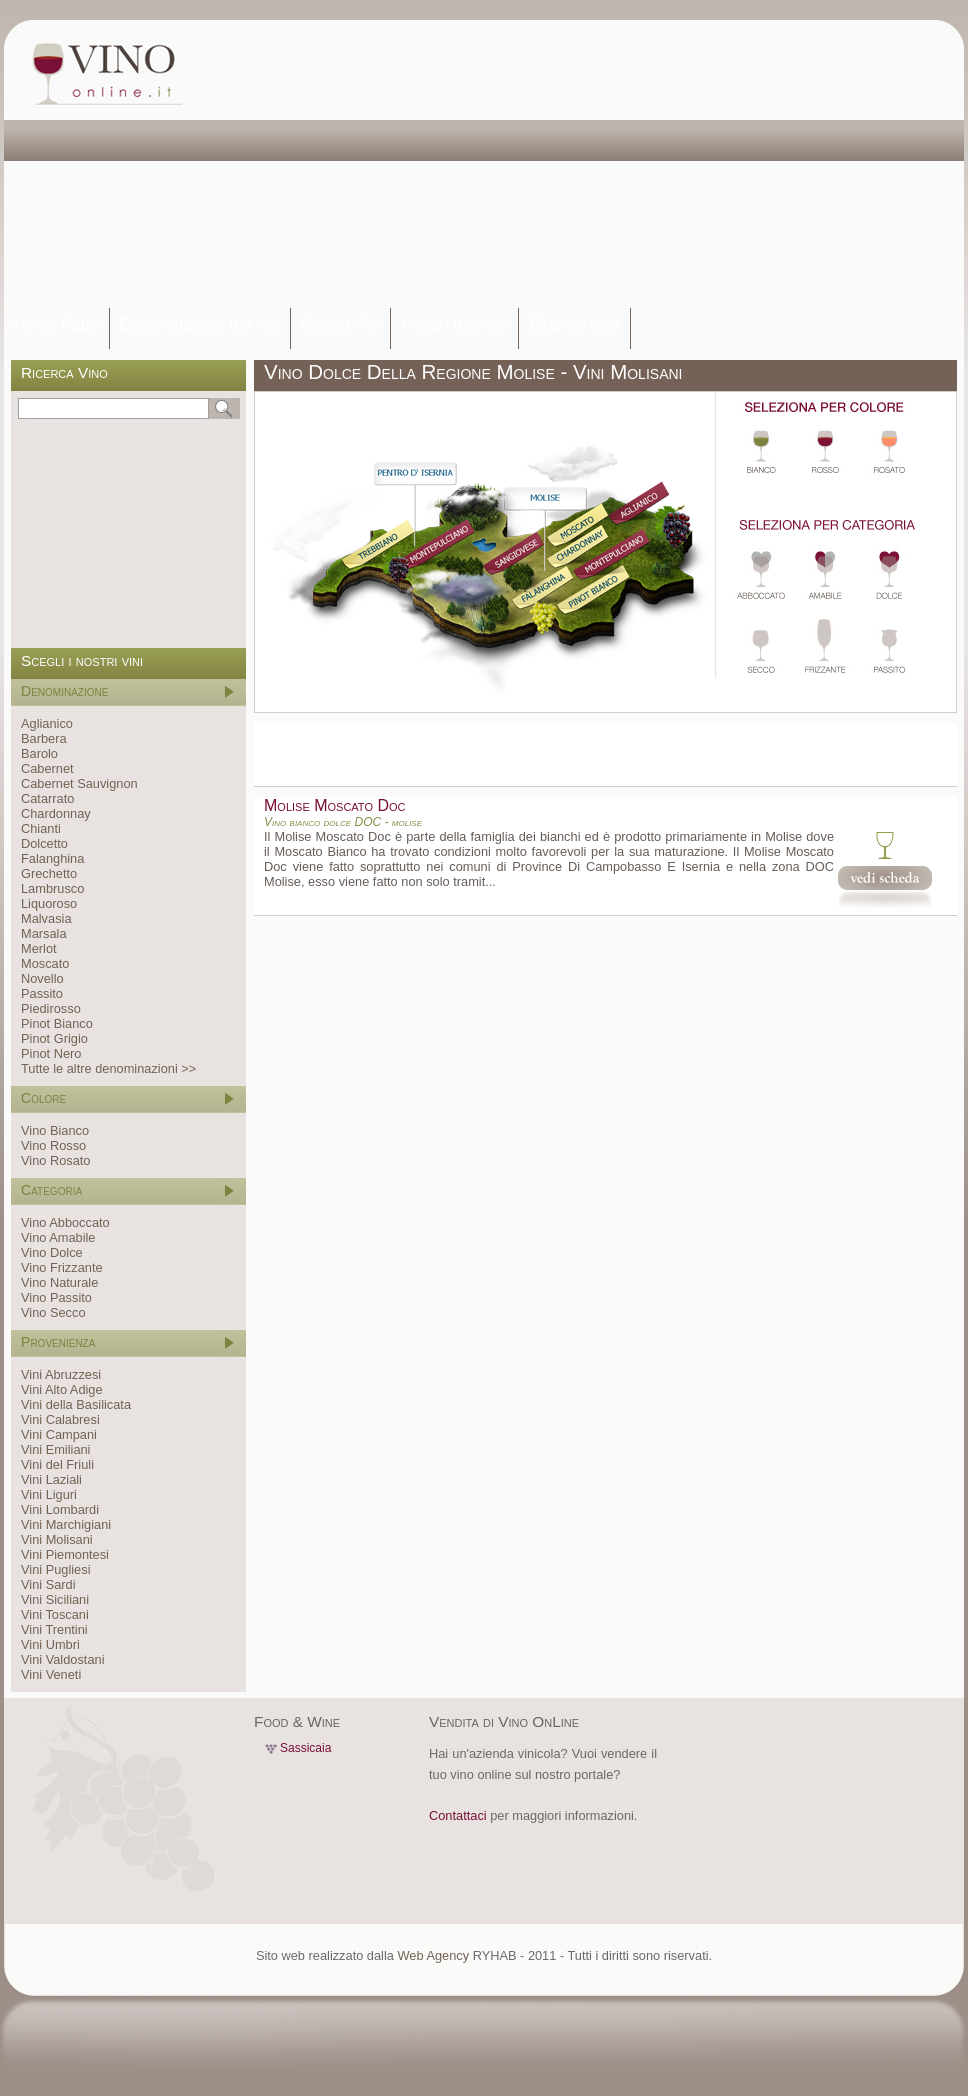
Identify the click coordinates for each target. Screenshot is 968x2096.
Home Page (56, 324)
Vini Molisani (57, 1539)
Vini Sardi (48, 1584)
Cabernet (47, 768)
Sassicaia (305, 1748)
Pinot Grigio (54, 1038)
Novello (42, 978)
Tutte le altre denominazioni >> (108, 1068)
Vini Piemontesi (65, 1554)
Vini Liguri (49, 1494)
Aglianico (47, 723)
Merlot (39, 948)
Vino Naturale (59, 1282)
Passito (42, 993)
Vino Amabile (58, 1237)
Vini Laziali (51, 1479)
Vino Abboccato (65, 1222)
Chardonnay (56, 813)
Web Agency (433, 1955)
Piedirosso (51, 1008)
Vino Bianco (55, 1130)
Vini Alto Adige (62, 1389)
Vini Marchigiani (66, 1524)
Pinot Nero (51, 1053)
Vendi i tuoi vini (454, 324)
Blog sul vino (574, 324)
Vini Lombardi (60, 1509)
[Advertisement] (494, 165)
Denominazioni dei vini (200, 324)
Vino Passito (56, 1297)
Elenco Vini (341, 324)
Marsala (44, 933)
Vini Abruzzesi (61, 1374)
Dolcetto (44, 843)
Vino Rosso (53, 1145)
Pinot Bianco (57, 1023)
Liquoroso (49, 903)
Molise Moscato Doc (334, 805)
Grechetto (49, 873)
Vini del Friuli (57, 1464)
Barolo (39, 753)
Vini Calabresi (60, 1419)
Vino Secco (53, 1312)
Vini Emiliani (55, 1449)
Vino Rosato (55, 1160)
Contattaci (458, 1815)
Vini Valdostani (62, 1659)
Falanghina (52, 858)
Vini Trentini (54, 1629)
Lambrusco (52, 888)
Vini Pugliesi (55, 1569)
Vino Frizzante (62, 1267)
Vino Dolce (52, 1252)
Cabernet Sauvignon (79, 783)
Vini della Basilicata (76, 1404)
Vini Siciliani (55, 1599)
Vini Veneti (51, 1674)
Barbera (44, 738)
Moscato (45, 963)
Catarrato (47, 798)
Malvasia (46, 918)
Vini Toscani (55, 1614)
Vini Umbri (50, 1644)
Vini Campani (59, 1434)
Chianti (41, 828)
